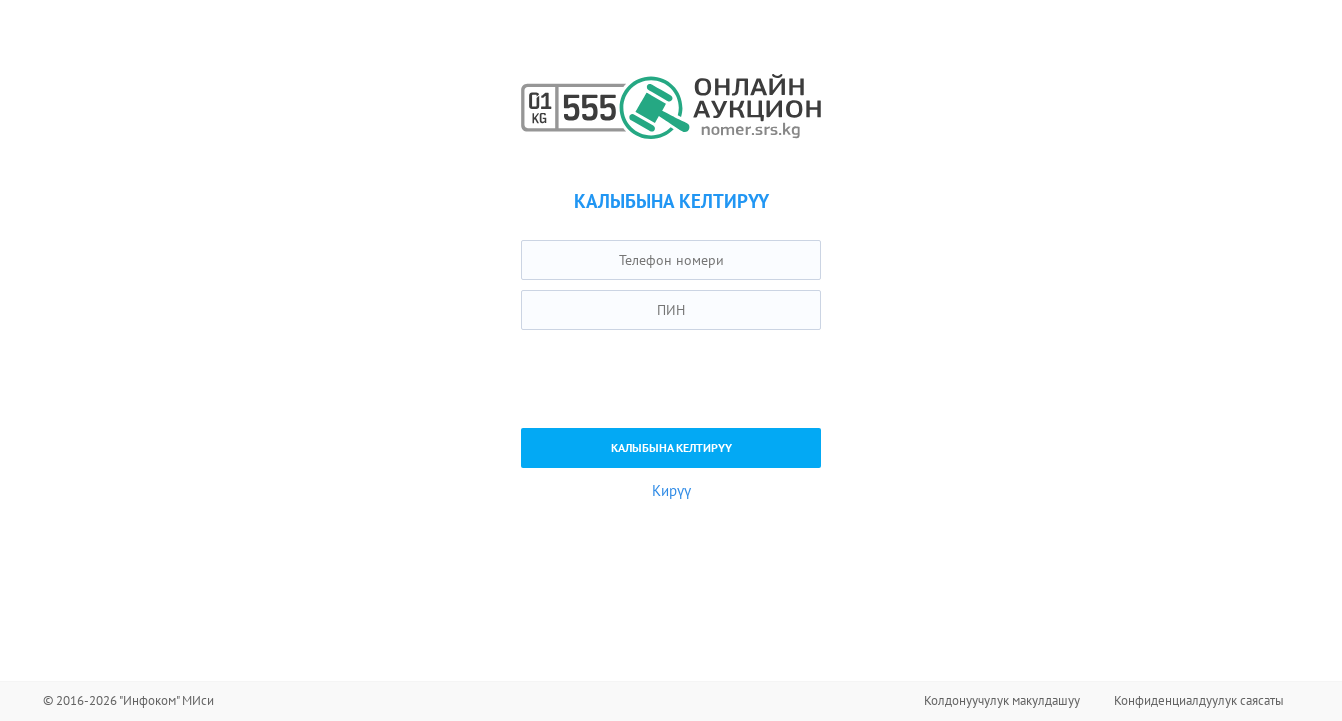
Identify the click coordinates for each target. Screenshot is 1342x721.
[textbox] (671, 260)
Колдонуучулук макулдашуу (1002, 700)
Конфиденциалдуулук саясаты (1199, 700)
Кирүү (671, 490)
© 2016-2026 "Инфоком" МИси (128, 700)
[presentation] (673, 379)
